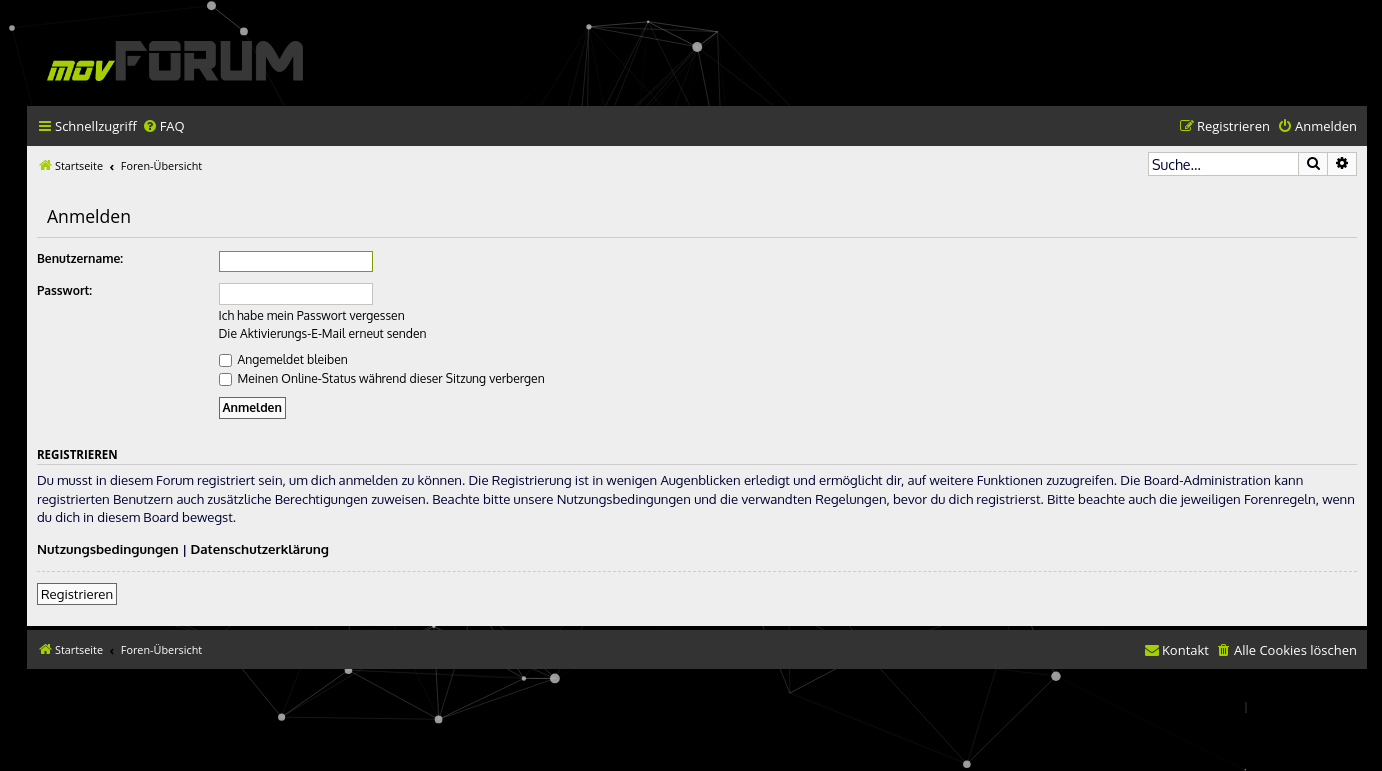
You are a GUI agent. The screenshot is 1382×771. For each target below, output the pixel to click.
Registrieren (77, 593)
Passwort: (64, 290)
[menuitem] (163, 126)
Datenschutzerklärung (260, 548)
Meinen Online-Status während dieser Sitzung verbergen (382, 378)
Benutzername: (80, 258)
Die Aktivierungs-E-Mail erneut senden (323, 333)
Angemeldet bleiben (283, 359)
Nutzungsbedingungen (108, 548)
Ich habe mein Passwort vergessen (312, 315)
